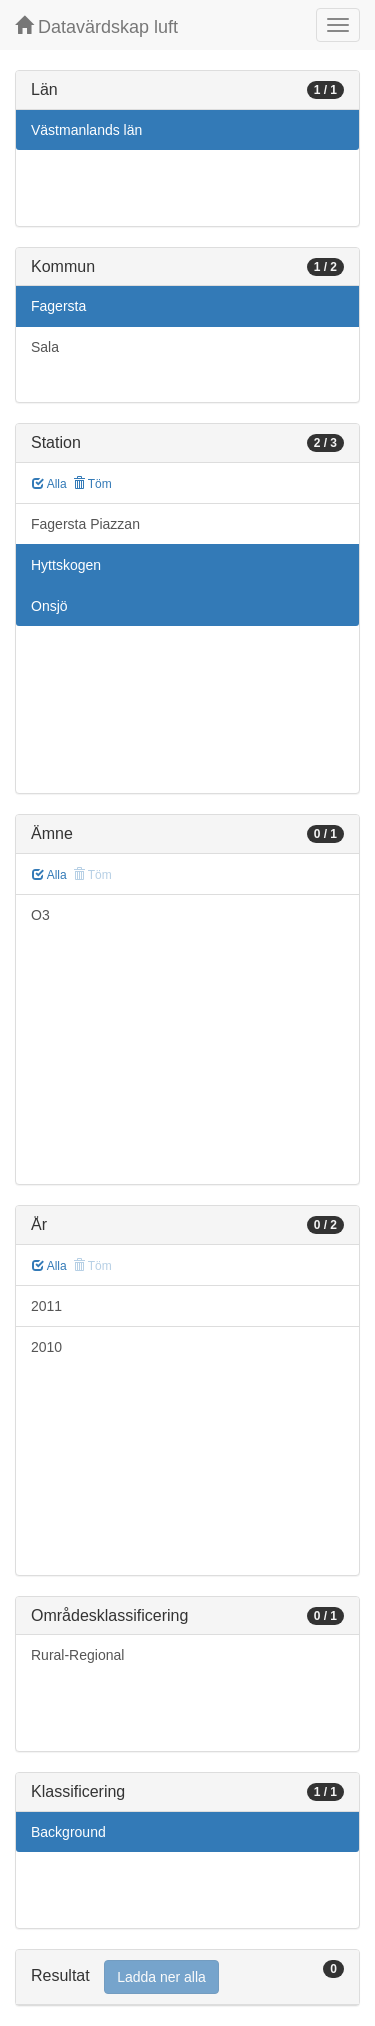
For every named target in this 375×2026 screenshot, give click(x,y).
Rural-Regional (77, 1655)
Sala (45, 347)
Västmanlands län (86, 130)
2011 (46, 1306)
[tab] (187, 1977)
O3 (40, 915)
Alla (49, 484)
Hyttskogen (66, 565)
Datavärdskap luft (96, 26)
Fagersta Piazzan (85, 524)
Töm (92, 484)
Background (68, 1832)
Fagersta (58, 306)
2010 (46, 1347)
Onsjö (49, 606)
